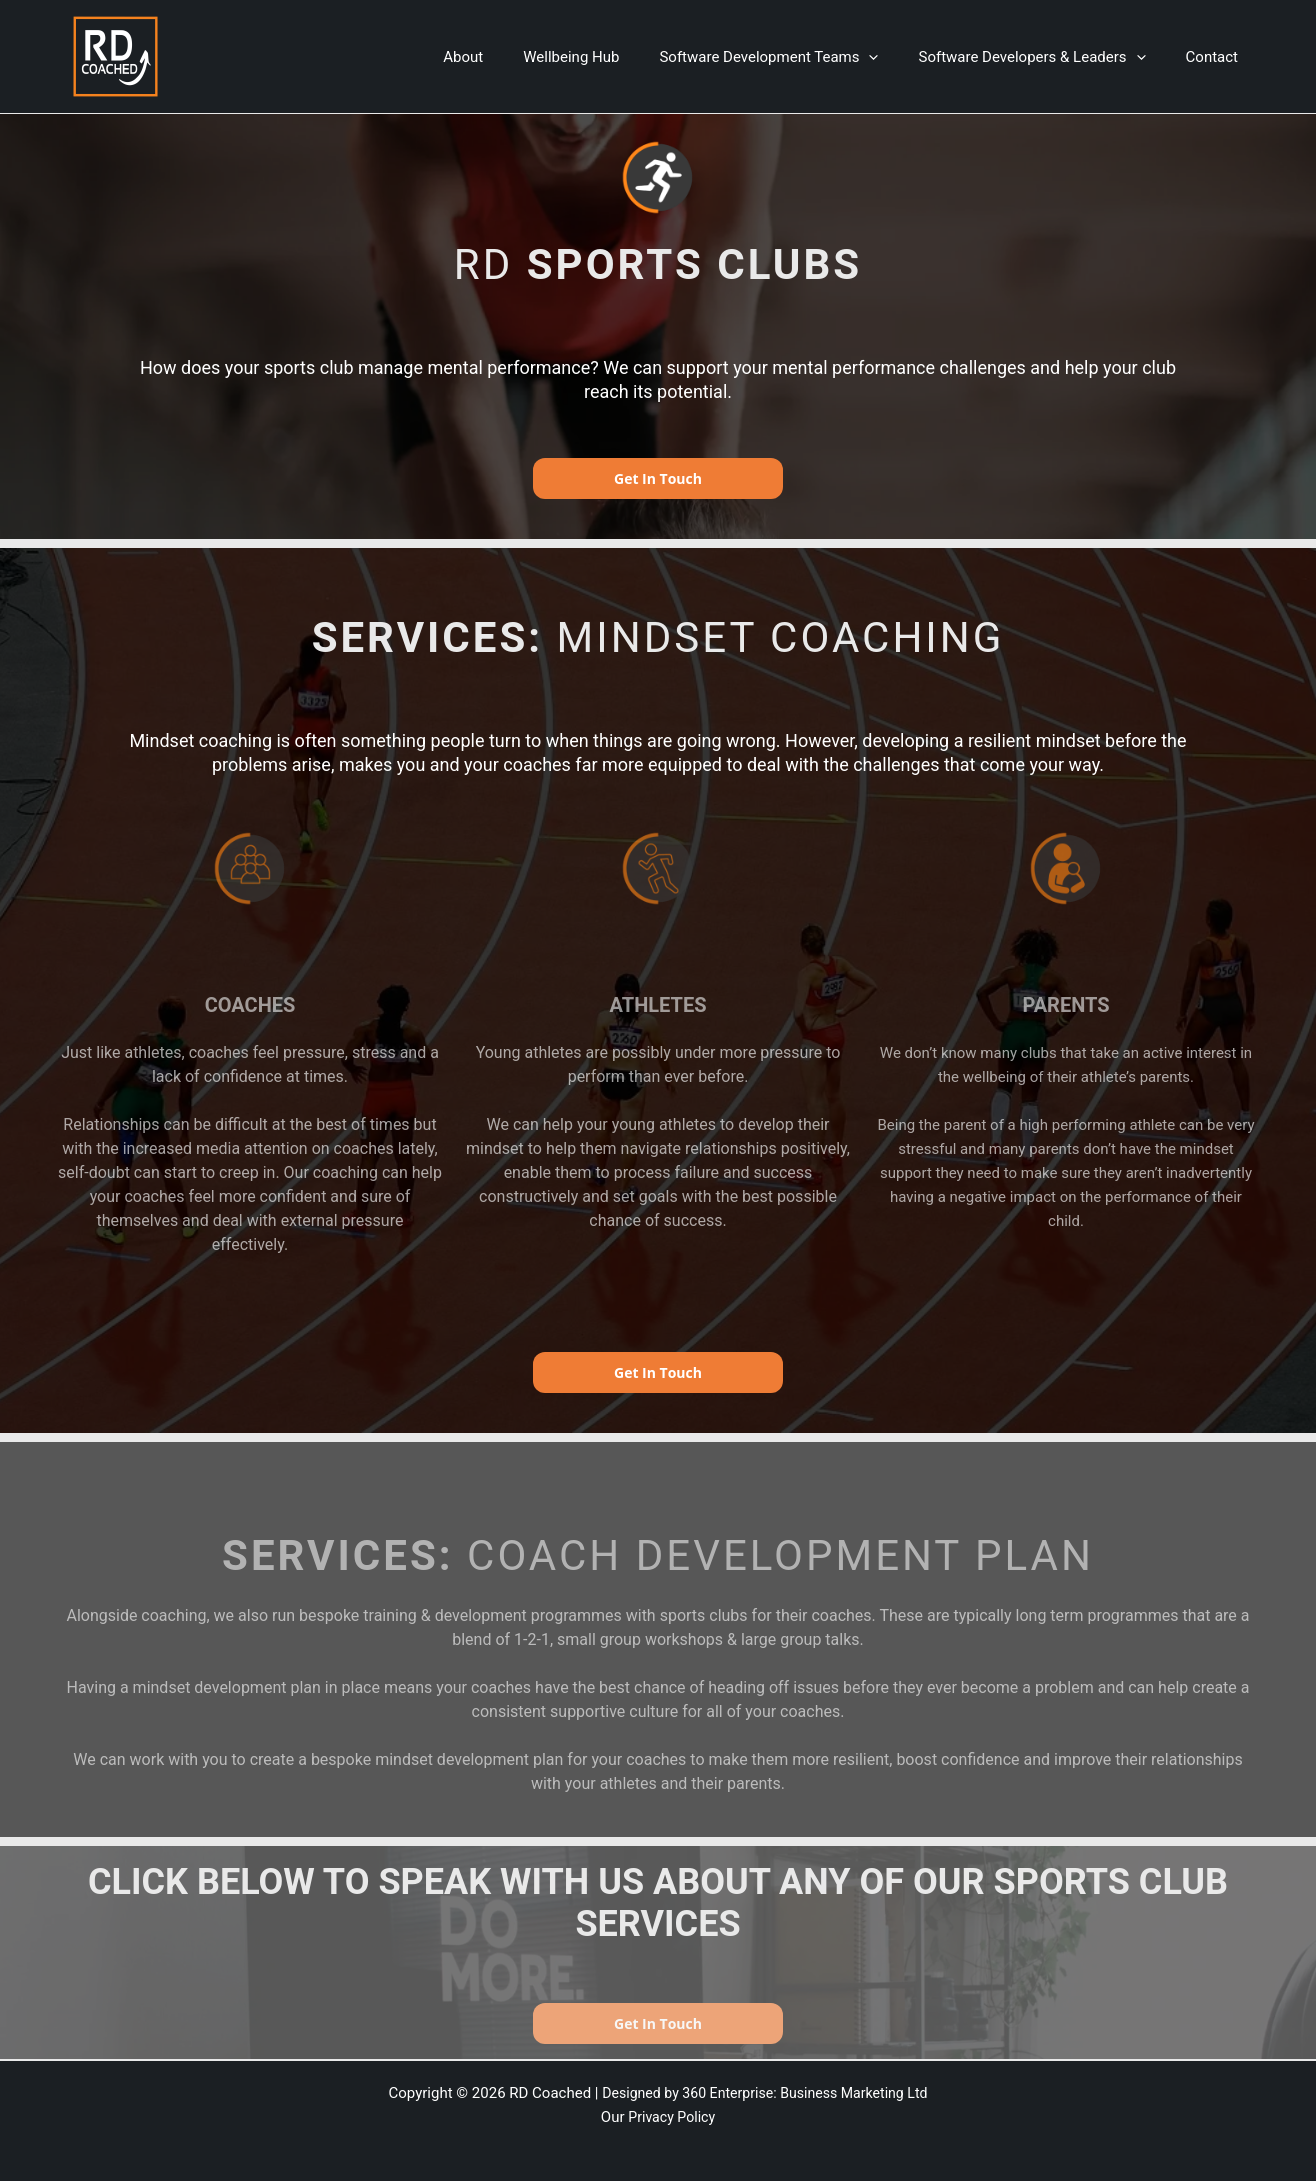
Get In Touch (658, 478)
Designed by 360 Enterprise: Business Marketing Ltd (765, 2093)
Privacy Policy (672, 2117)
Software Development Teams (793, 57)
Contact (1217, 57)
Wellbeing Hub (606, 57)
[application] (893, 57)
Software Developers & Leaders (1046, 57)
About (508, 57)
